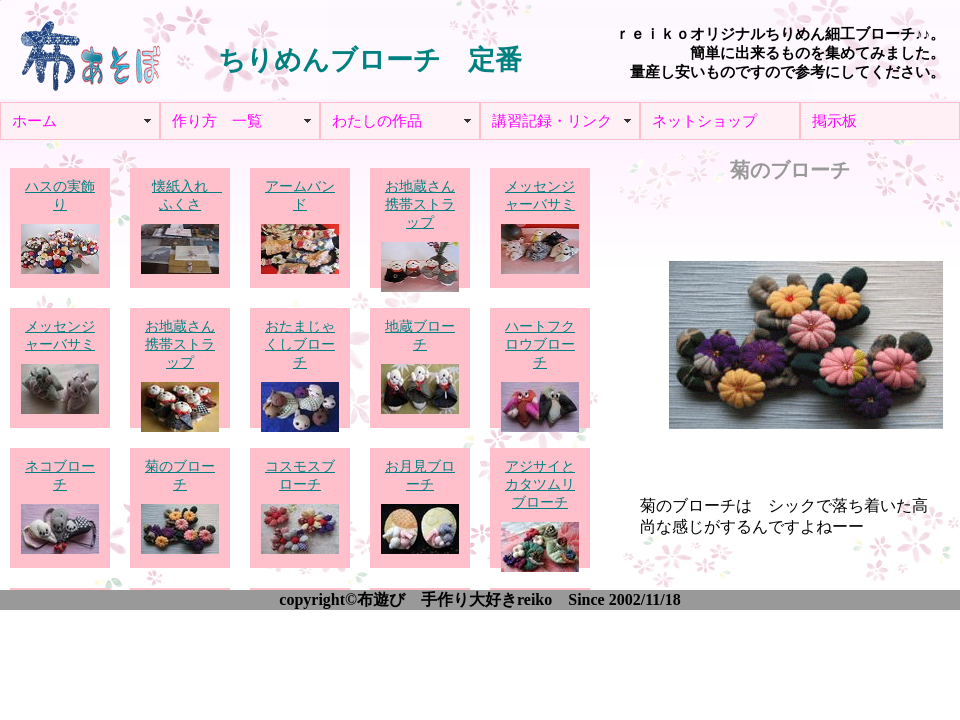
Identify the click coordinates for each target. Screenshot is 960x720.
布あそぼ (90, 50)
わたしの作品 (377, 121)
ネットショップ (704, 121)
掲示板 (834, 121)
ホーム (34, 121)
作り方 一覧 (217, 121)
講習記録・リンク (552, 121)
